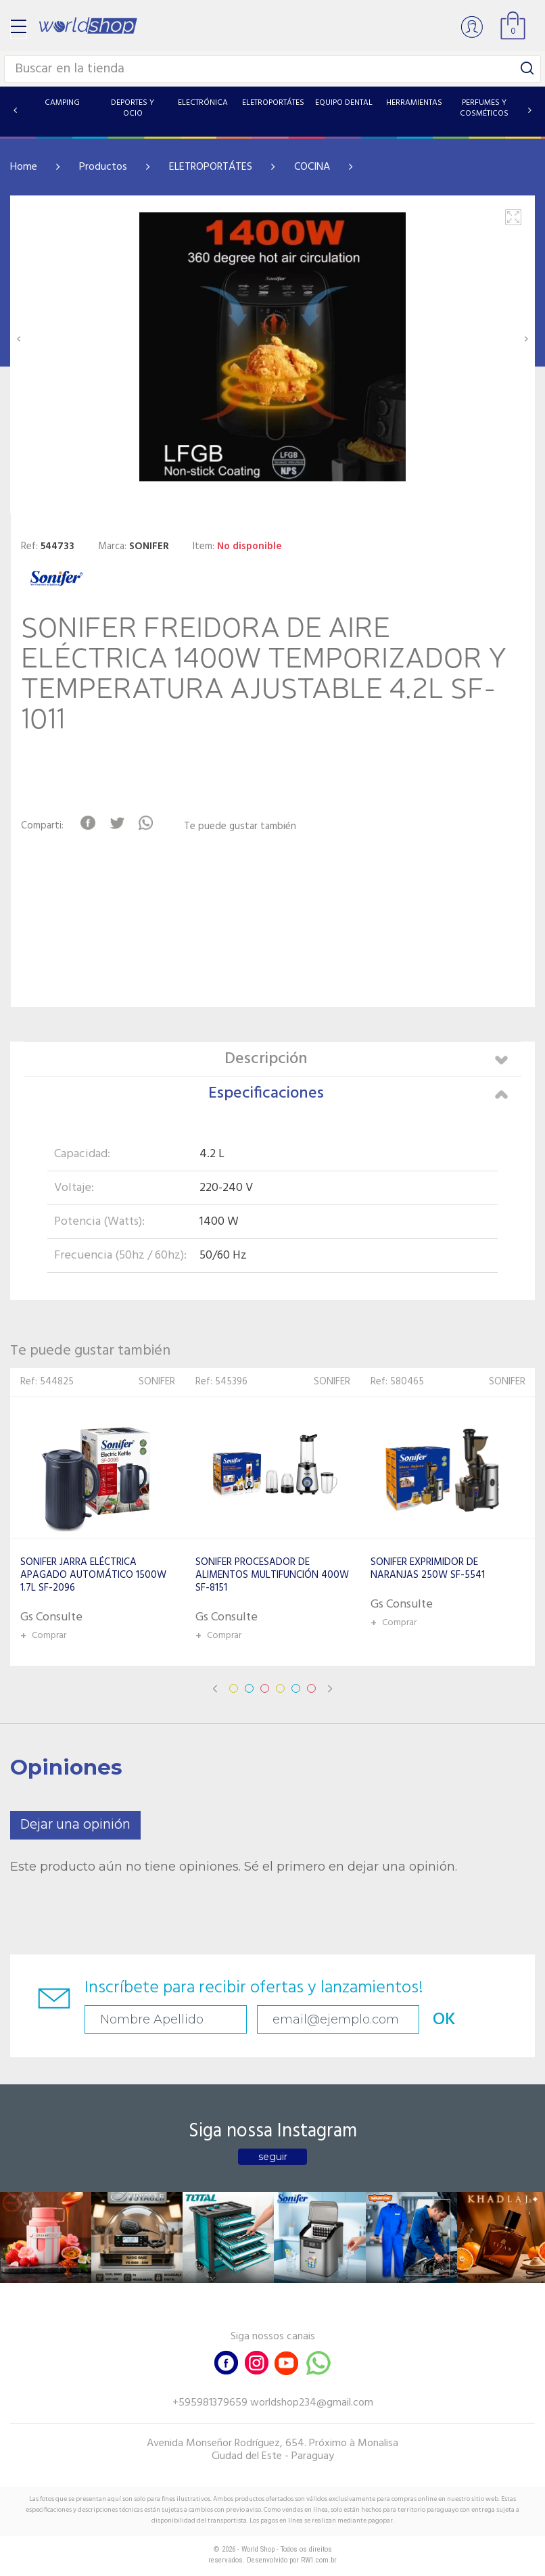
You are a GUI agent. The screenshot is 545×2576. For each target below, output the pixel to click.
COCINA (312, 167)
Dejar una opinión (75, 1825)
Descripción (366, 1059)
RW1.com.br (319, 2560)
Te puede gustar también (240, 826)
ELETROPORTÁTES (210, 167)
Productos (103, 167)
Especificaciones (358, 1093)
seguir (272, 2157)
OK (444, 2020)
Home (23, 167)
